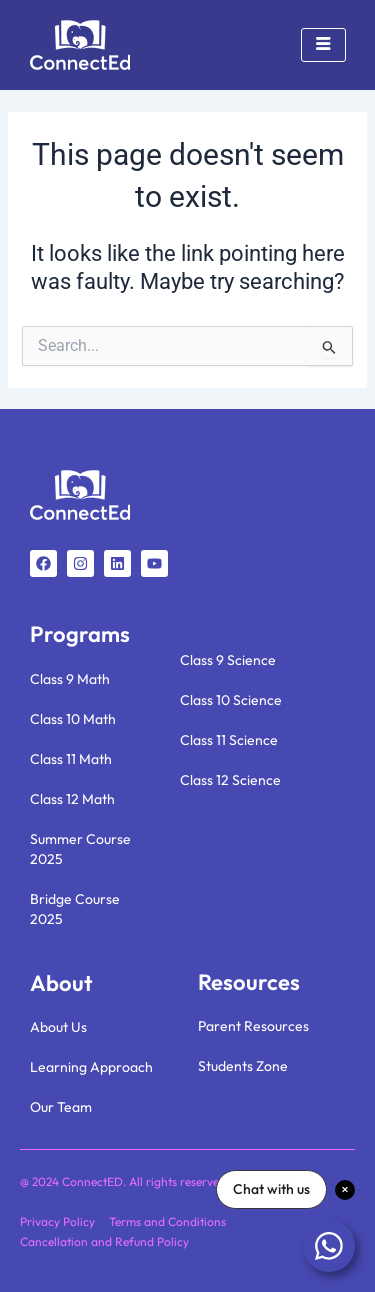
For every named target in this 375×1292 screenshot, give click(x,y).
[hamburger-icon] (323, 45)
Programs (80, 634)
